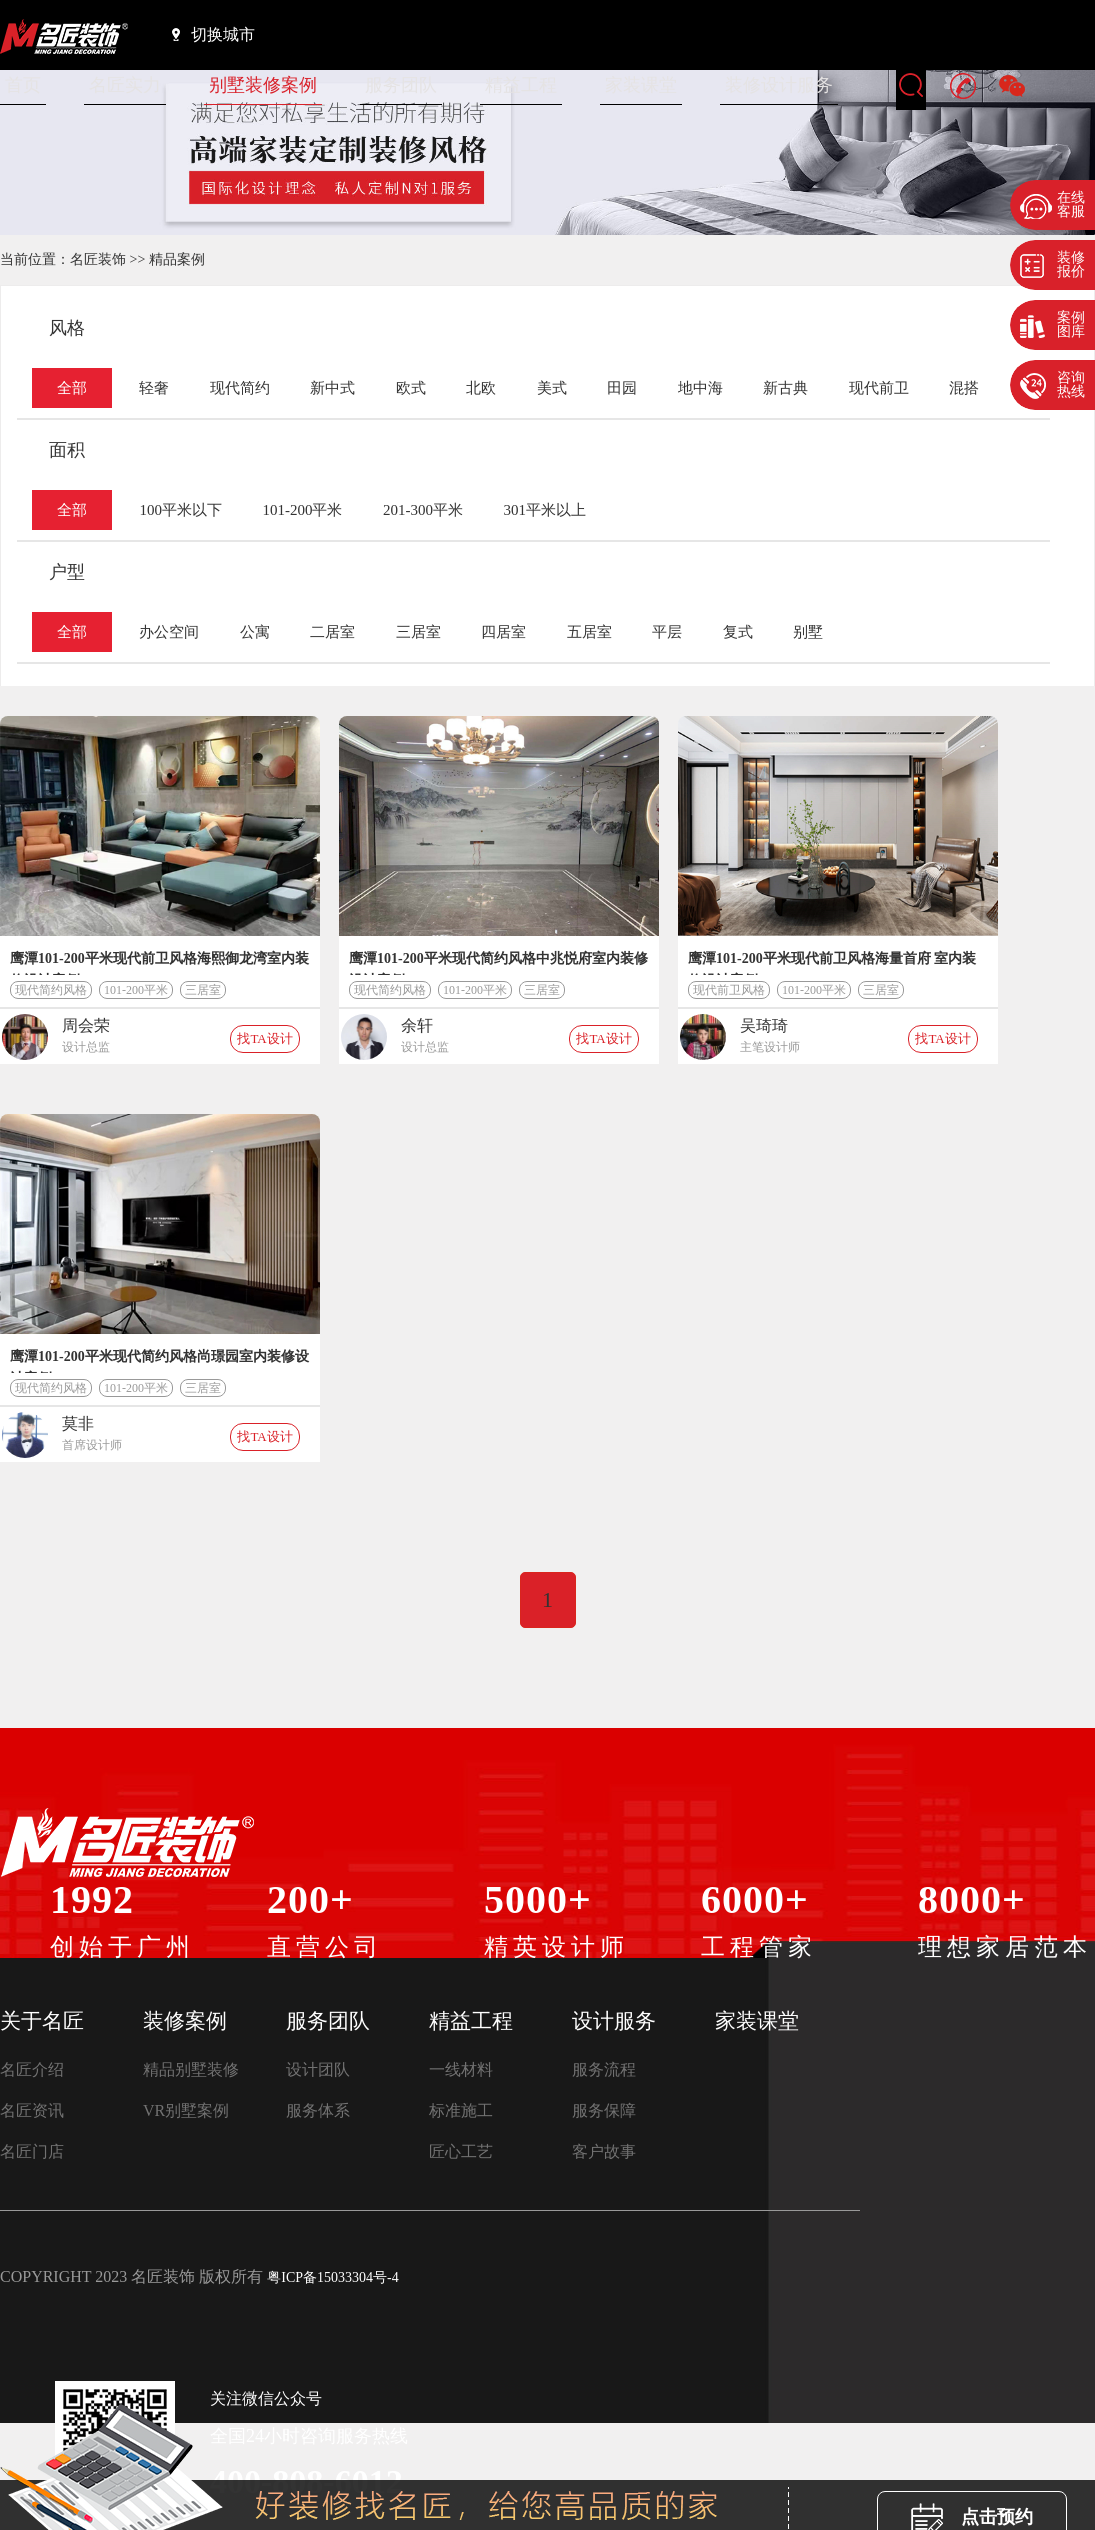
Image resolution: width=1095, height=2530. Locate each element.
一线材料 (461, 2069)
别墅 (808, 632)
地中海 (700, 388)
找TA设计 (264, 1038)
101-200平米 (302, 510)
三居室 (418, 632)
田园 (622, 388)
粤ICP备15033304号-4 (332, 2277)
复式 (738, 632)
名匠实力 (125, 85)
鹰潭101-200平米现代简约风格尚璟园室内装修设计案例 (159, 1361)
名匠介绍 (32, 2069)
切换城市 (213, 34)
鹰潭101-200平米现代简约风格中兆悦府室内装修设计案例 (498, 963)
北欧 (481, 388)
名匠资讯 (32, 2110)
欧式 (411, 388)
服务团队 (401, 85)
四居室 (503, 632)
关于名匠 (42, 2021)
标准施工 (461, 2110)
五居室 (589, 632)
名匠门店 (32, 2151)
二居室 (332, 632)
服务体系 (318, 2110)
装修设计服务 (779, 85)
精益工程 (521, 85)
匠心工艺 (461, 2151)
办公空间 (169, 632)
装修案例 (185, 2021)
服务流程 (604, 2069)
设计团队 (318, 2069)
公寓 (255, 632)
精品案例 (177, 259)
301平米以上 (544, 510)
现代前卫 (879, 388)
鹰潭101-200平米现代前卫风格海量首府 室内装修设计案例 (832, 963)
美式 (552, 388)
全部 (72, 388)
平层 (667, 632)
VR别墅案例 (186, 2110)
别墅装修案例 (263, 85)
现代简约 (240, 388)
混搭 (964, 388)
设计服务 (614, 2021)
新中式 (332, 388)
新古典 (785, 388)
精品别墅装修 (191, 2069)
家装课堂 (641, 85)
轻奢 (154, 388)
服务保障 (604, 2110)
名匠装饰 (98, 259)
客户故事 (604, 2151)
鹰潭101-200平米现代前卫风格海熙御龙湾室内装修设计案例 (159, 963)
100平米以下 (180, 510)
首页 (23, 85)
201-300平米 (423, 510)
